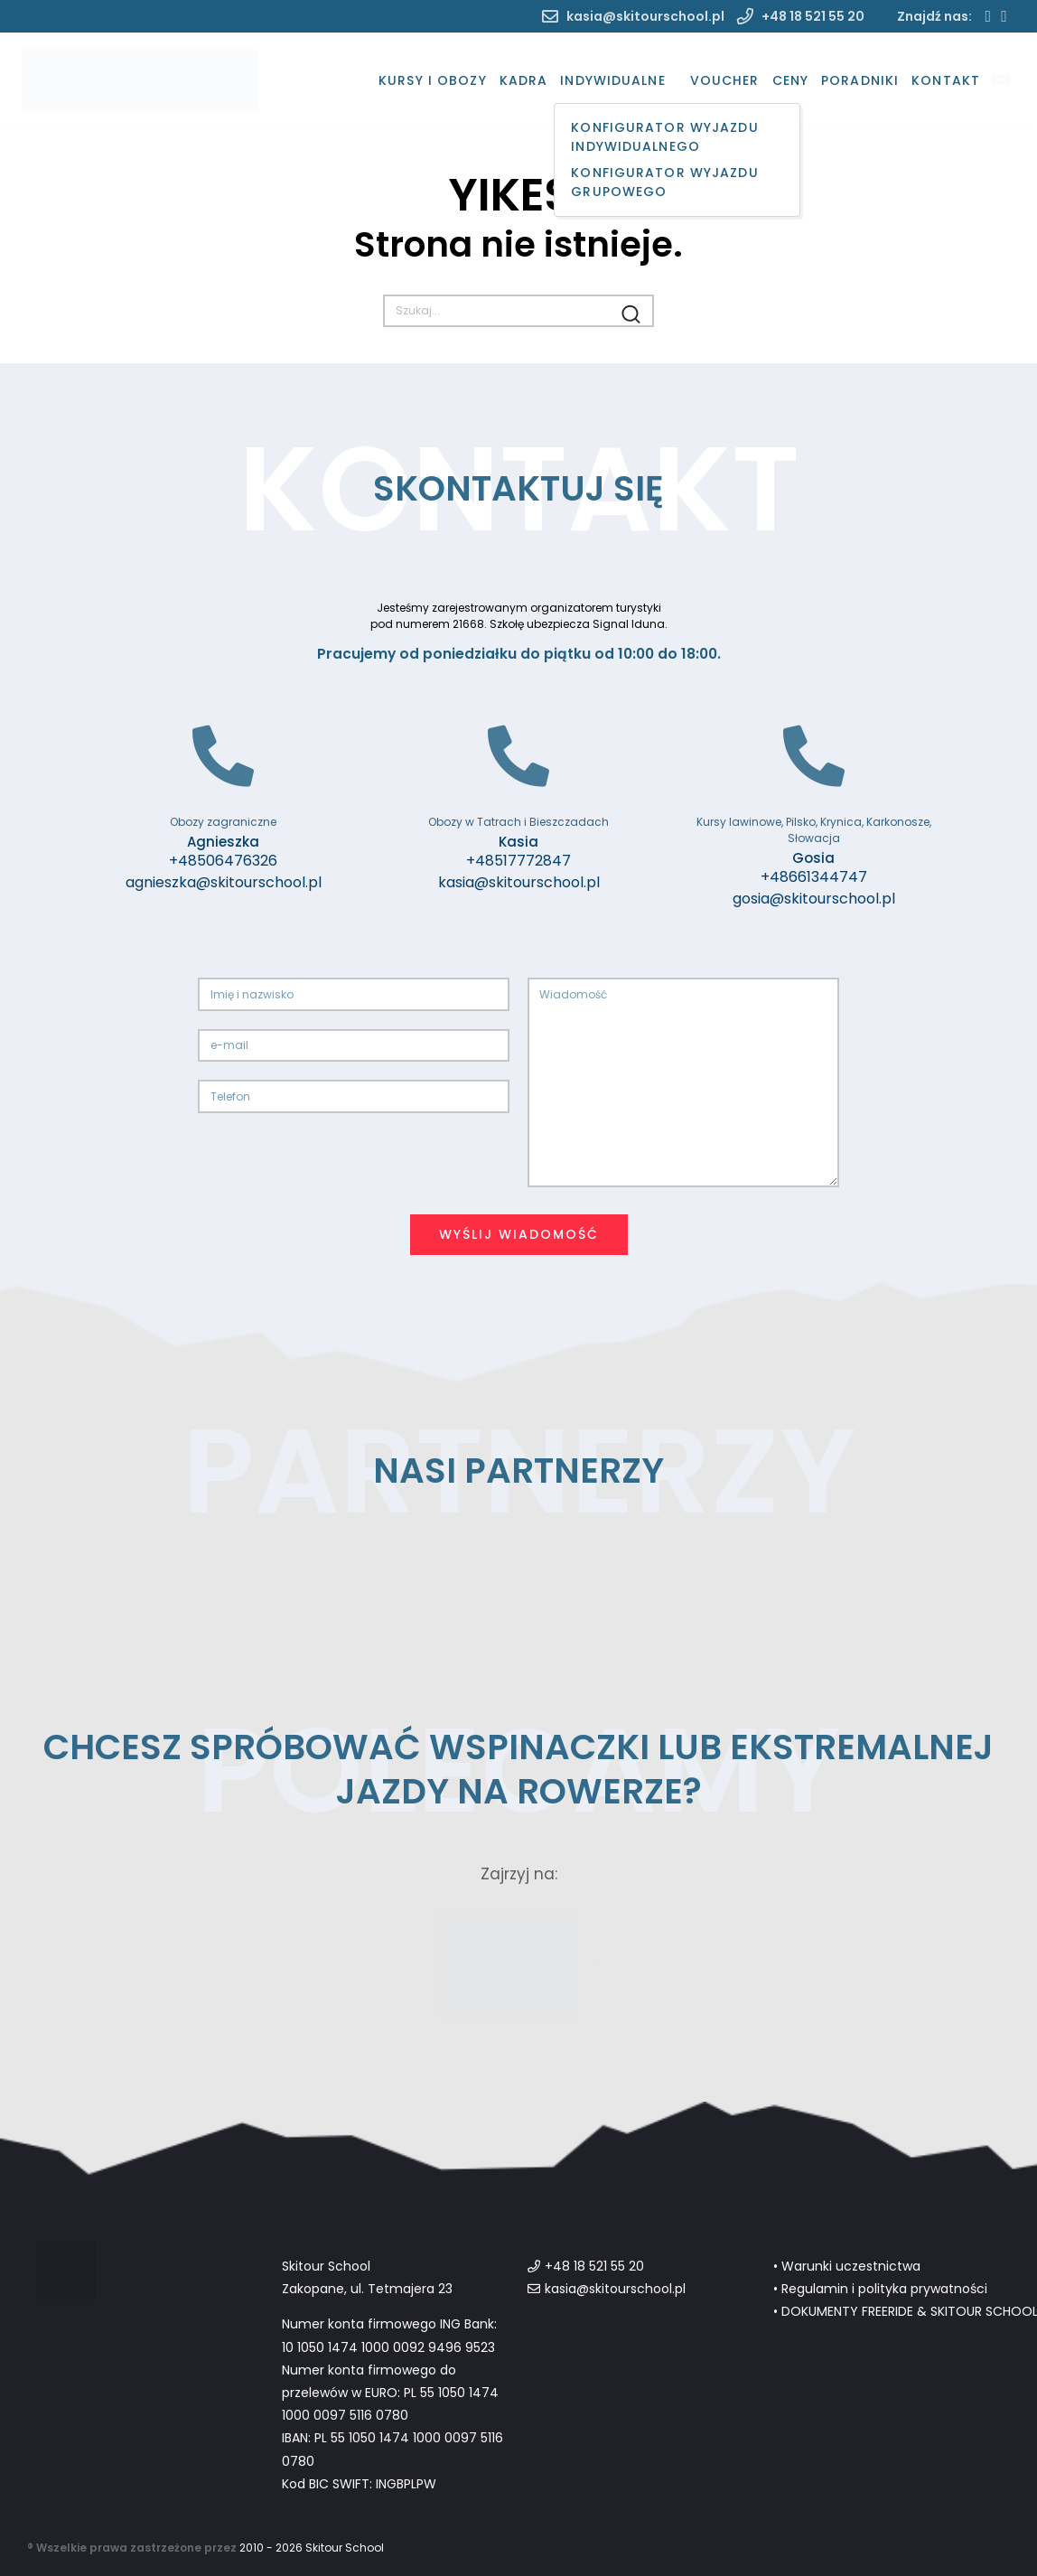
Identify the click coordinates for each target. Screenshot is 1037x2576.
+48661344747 (814, 876)
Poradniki (860, 80)
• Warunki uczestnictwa (846, 2266)
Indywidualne (612, 80)
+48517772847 (518, 860)
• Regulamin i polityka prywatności (880, 2289)
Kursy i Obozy (432, 80)
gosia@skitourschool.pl (814, 898)
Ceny (790, 80)
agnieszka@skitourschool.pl (224, 882)
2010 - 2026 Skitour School (311, 2547)
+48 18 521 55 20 (800, 16)
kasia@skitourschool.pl (633, 16)
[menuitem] (1000, 81)
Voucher (725, 80)
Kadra (524, 80)
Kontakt (945, 80)
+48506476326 (223, 860)
